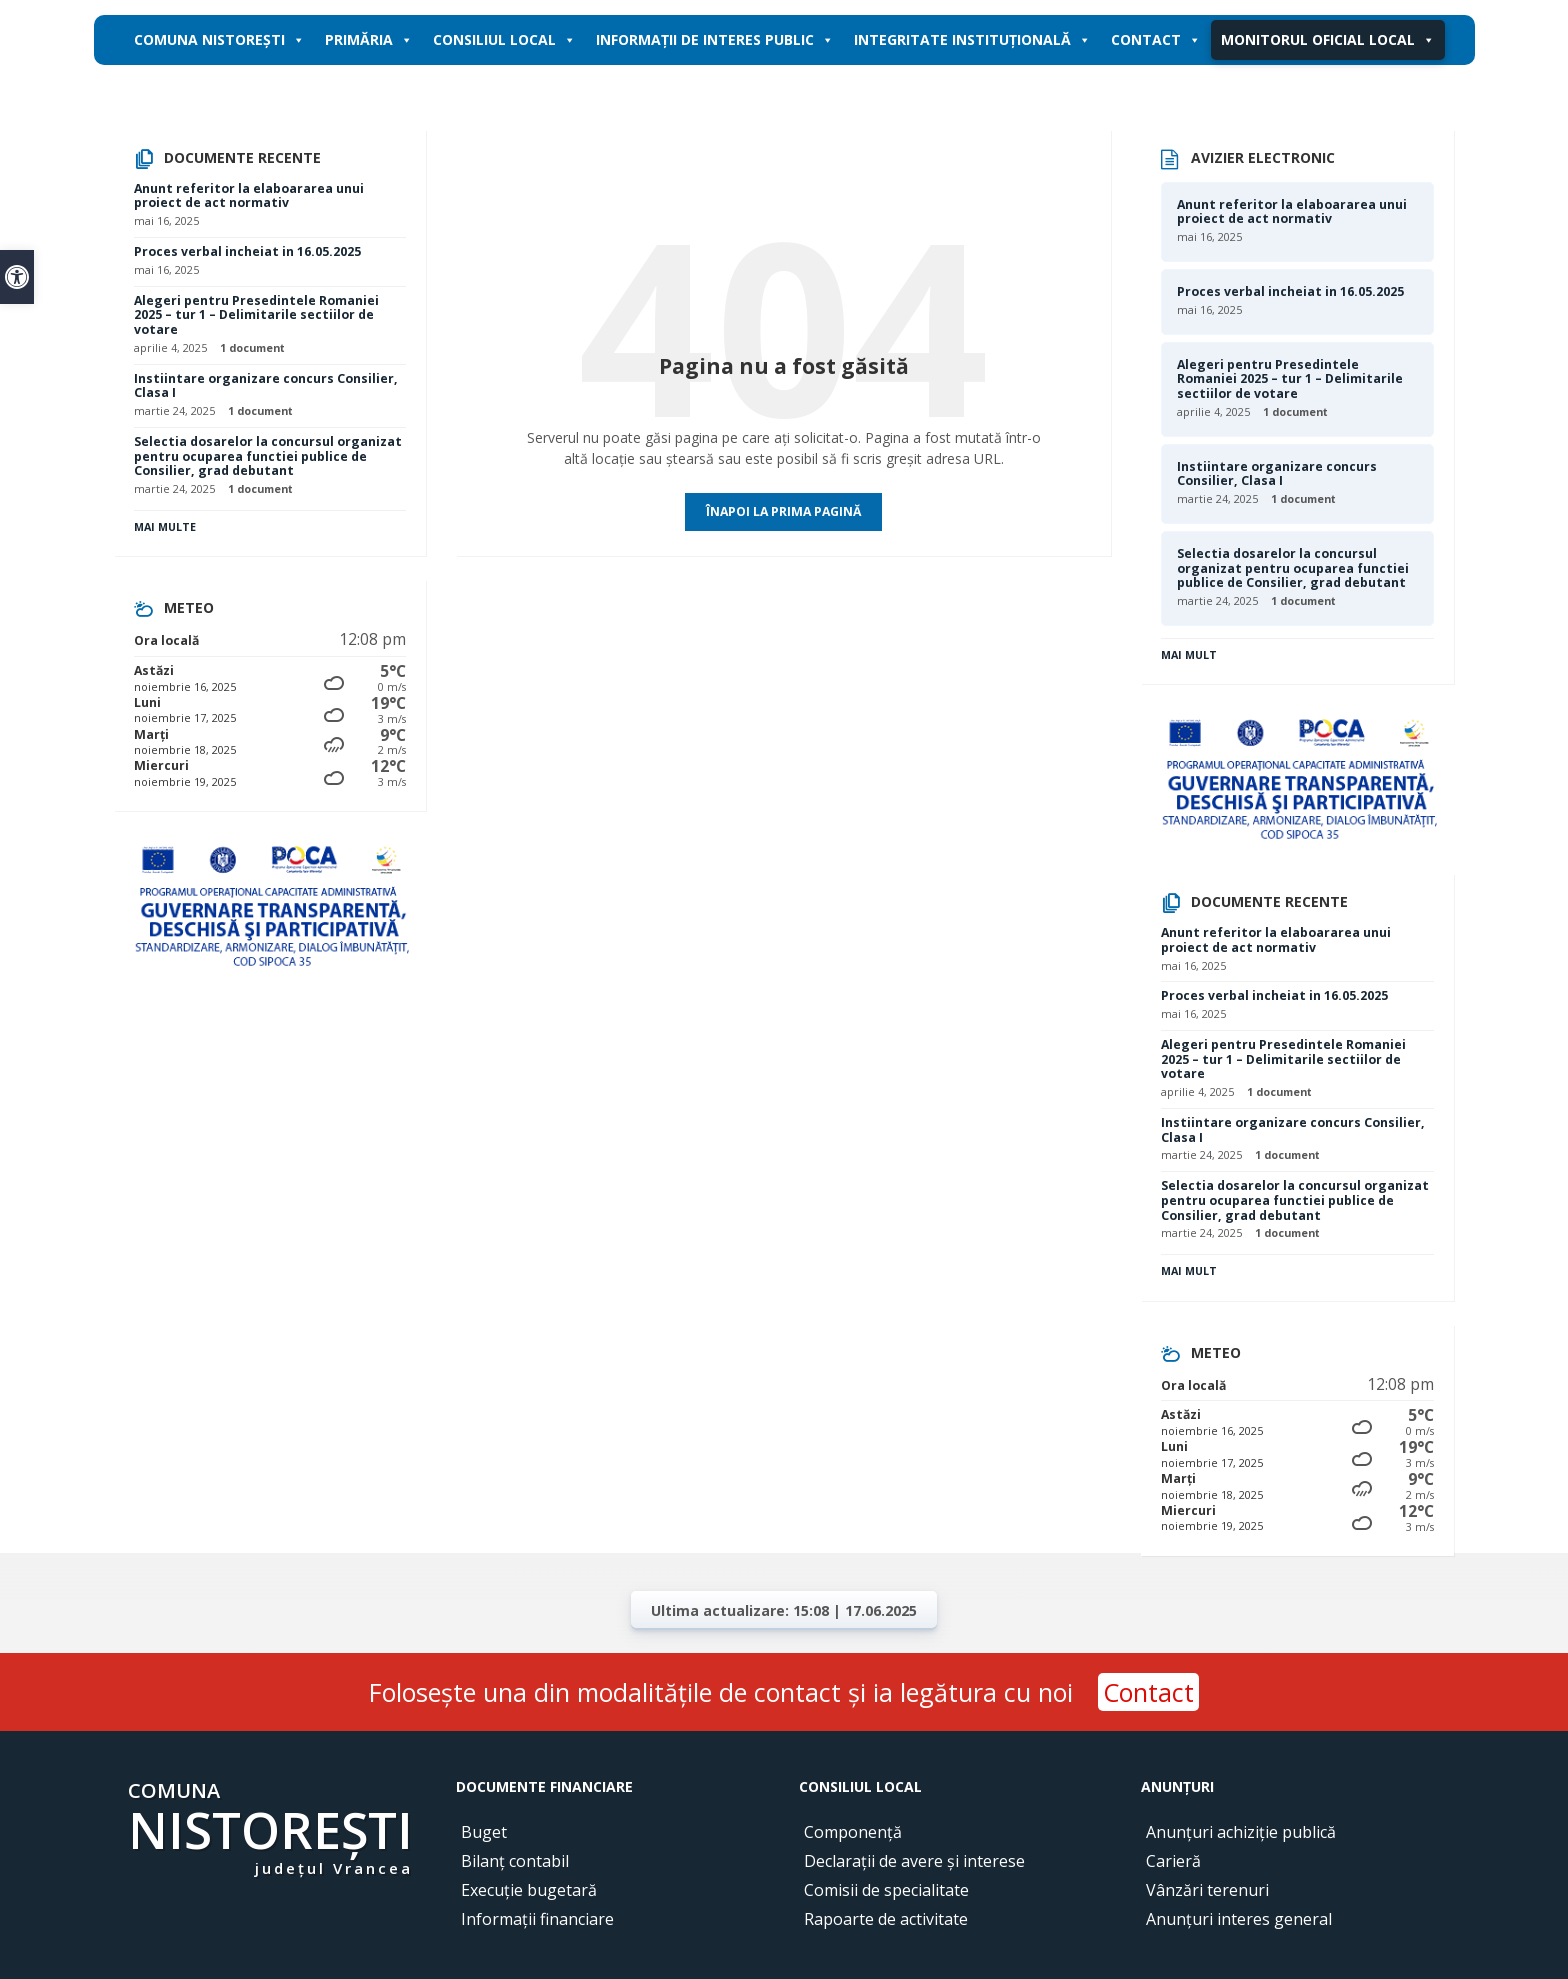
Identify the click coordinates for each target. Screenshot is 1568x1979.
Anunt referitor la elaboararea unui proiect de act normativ (249, 196)
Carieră (1173, 1861)
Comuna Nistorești (219, 40)
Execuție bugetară (529, 1890)
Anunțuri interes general (1239, 1919)
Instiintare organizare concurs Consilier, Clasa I (266, 386)
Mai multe (165, 527)
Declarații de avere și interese (914, 1861)
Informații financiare (537, 1919)
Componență (853, 1832)
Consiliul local (504, 40)
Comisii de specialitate (886, 1890)
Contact (1156, 40)
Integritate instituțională (972, 40)
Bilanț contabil (515, 1861)
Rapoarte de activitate (886, 1919)
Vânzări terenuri (1207, 1890)
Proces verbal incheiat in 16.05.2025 (247, 251)
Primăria (369, 40)
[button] (17, 277)
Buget (484, 1832)
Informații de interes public (715, 40)
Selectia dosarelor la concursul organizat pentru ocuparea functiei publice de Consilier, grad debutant (268, 456)
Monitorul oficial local (1328, 40)
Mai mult (1189, 655)
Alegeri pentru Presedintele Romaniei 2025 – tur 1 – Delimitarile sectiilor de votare (256, 315)
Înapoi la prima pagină (783, 511)
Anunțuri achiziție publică (1241, 1832)
